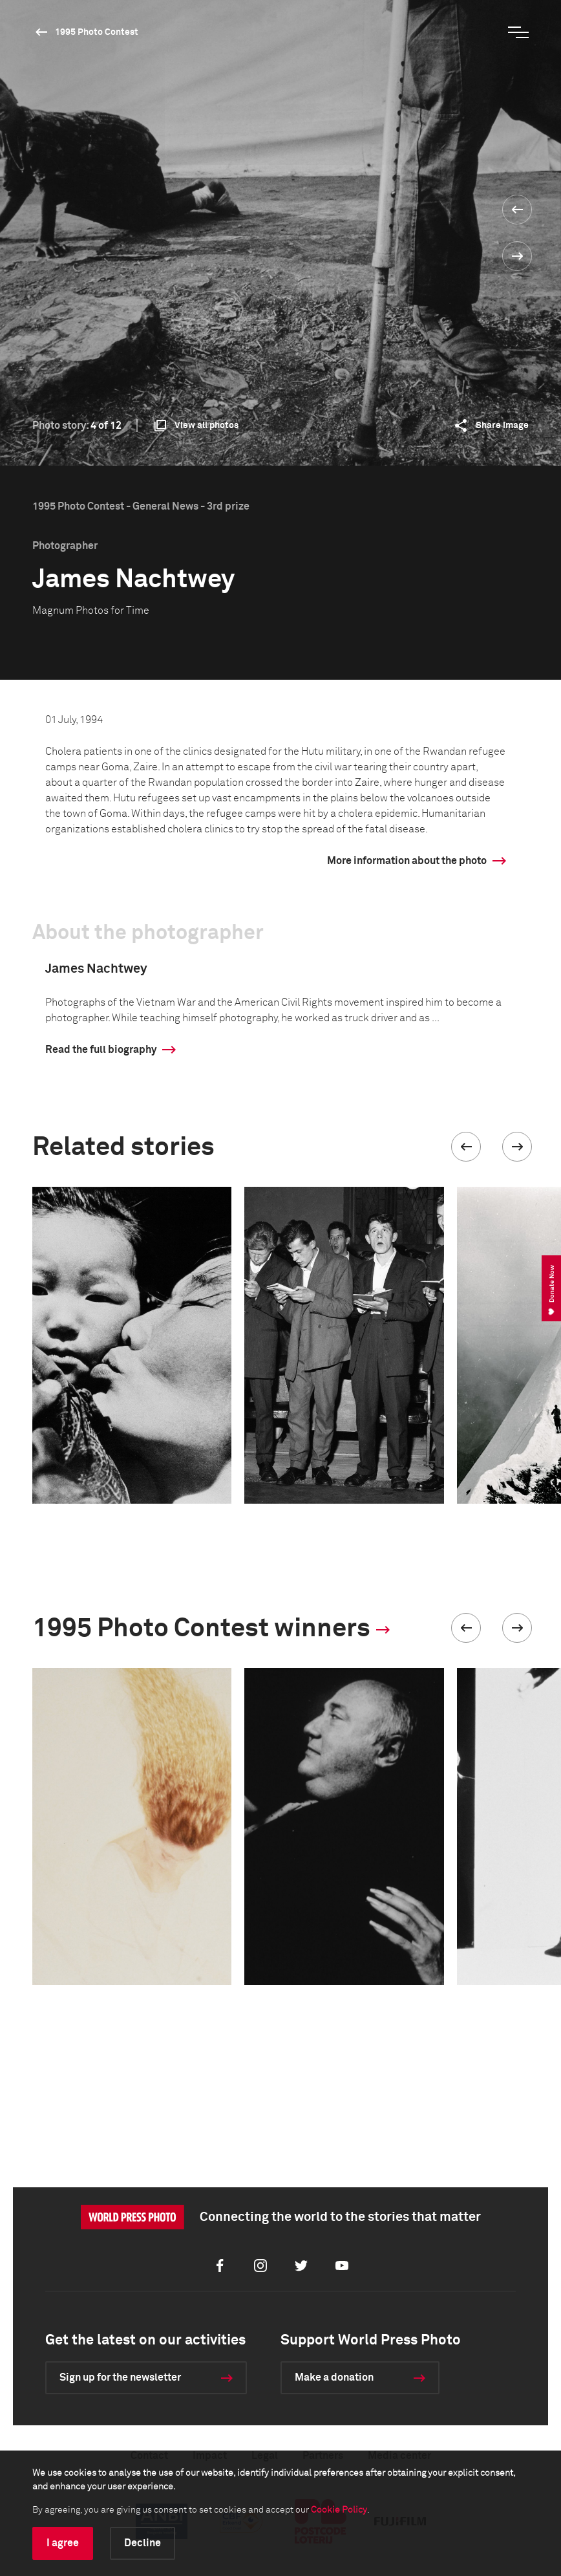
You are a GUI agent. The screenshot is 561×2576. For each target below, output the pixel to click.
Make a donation (334, 2377)
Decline (142, 2543)
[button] (466, 1147)
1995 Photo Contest (96, 32)
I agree (63, 2543)
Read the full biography (100, 1049)
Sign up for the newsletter (120, 2377)
